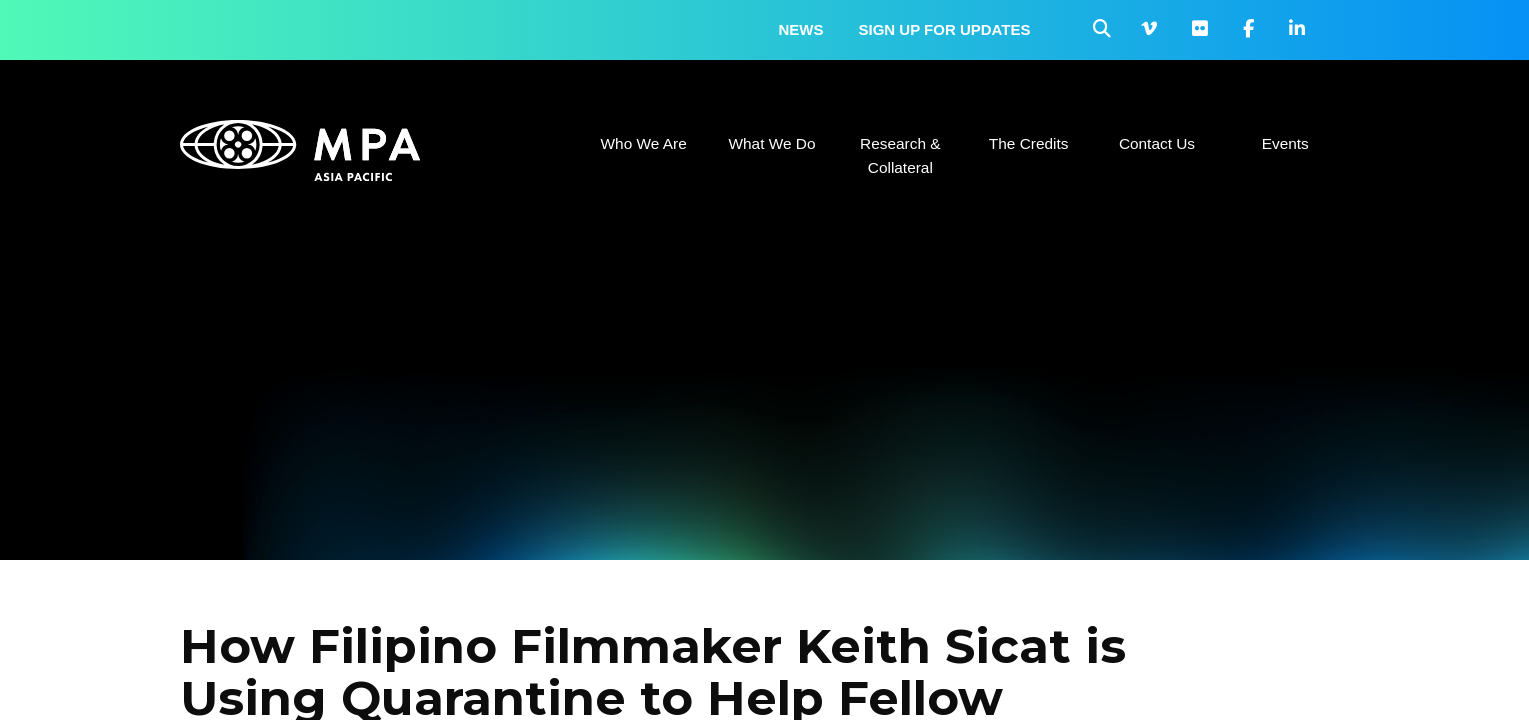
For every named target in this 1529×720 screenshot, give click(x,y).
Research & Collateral (900, 155)
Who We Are (644, 143)
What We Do (771, 143)
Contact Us (1157, 143)
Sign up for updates (945, 29)
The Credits (1029, 143)
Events (1285, 143)
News (801, 29)
